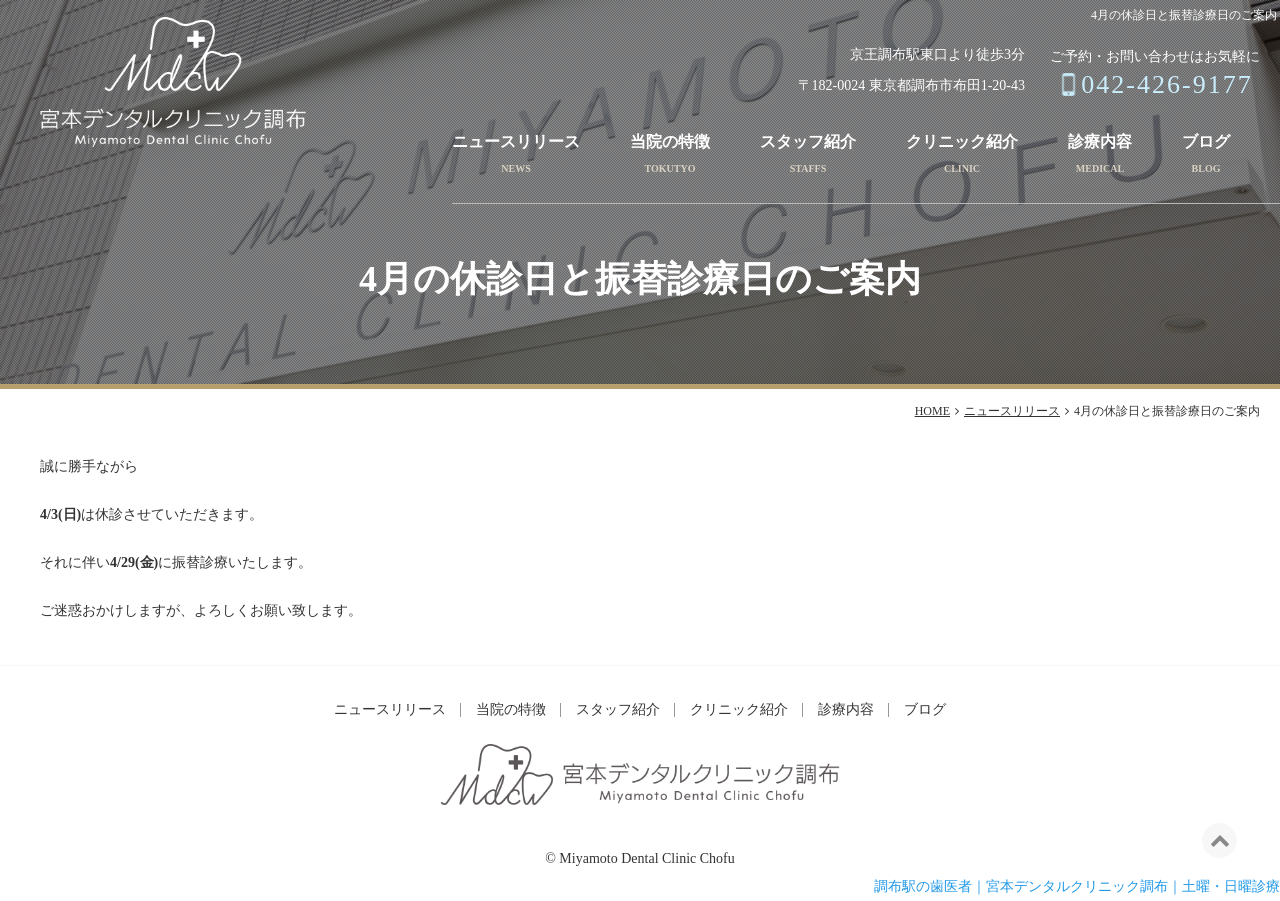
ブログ (1206, 141)
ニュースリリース (516, 141)
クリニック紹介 (962, 141)
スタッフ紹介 (808, 141)
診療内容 (1100, 141)
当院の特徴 (670, 141)
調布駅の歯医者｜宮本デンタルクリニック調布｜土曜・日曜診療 (1077, 886)
